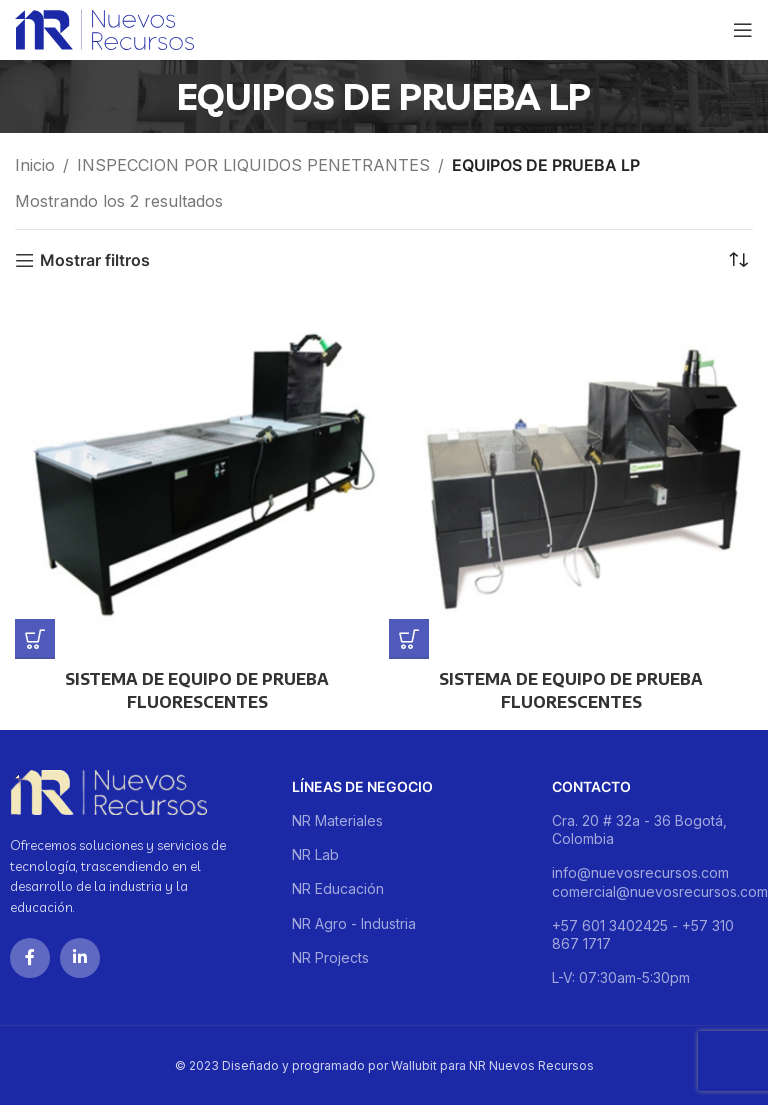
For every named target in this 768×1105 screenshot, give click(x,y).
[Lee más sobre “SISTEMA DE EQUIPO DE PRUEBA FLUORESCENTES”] (35, 639)
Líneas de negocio (362, 786)
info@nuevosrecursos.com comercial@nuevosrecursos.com (655, 881)
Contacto (591, 786)
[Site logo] (104, 28)
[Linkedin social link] (80, 958)
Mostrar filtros (95, 260)
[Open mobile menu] (743, 30)
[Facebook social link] (30, 958)
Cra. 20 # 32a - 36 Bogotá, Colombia (639, 829)
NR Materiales (337, 820)
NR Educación (338, 888)
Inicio (35, 165)
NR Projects (330, 957)
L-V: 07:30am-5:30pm (621, 977)
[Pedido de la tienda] (738, 260)
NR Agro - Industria (354, 923)
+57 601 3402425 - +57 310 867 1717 (643, 934)
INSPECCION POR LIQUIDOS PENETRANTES (253, 165)
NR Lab (315, 854)
